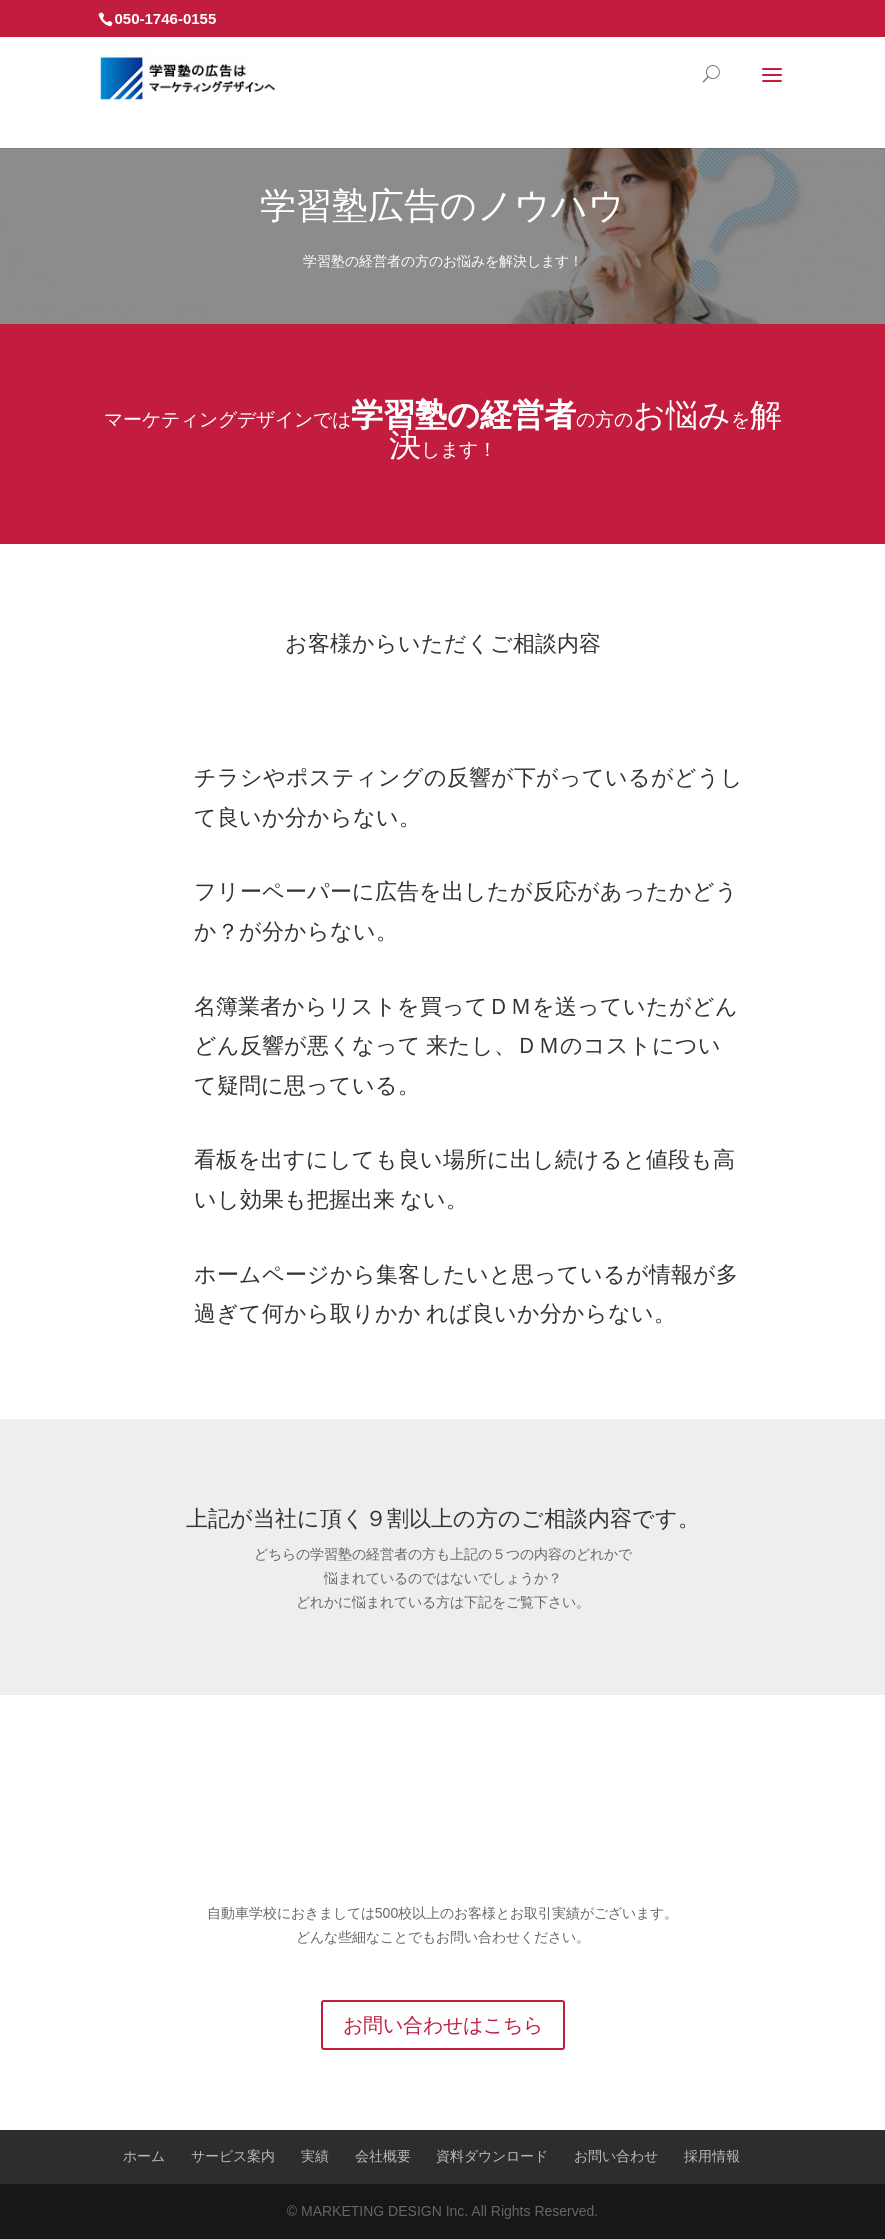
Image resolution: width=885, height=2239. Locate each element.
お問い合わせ (616, 2156)
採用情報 (712, 2156)
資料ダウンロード (492, 2156)
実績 (315, 2156)
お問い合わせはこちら (443, 2025)
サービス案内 (233, 2156)
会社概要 (383, 2156)
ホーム (144, 2156)
